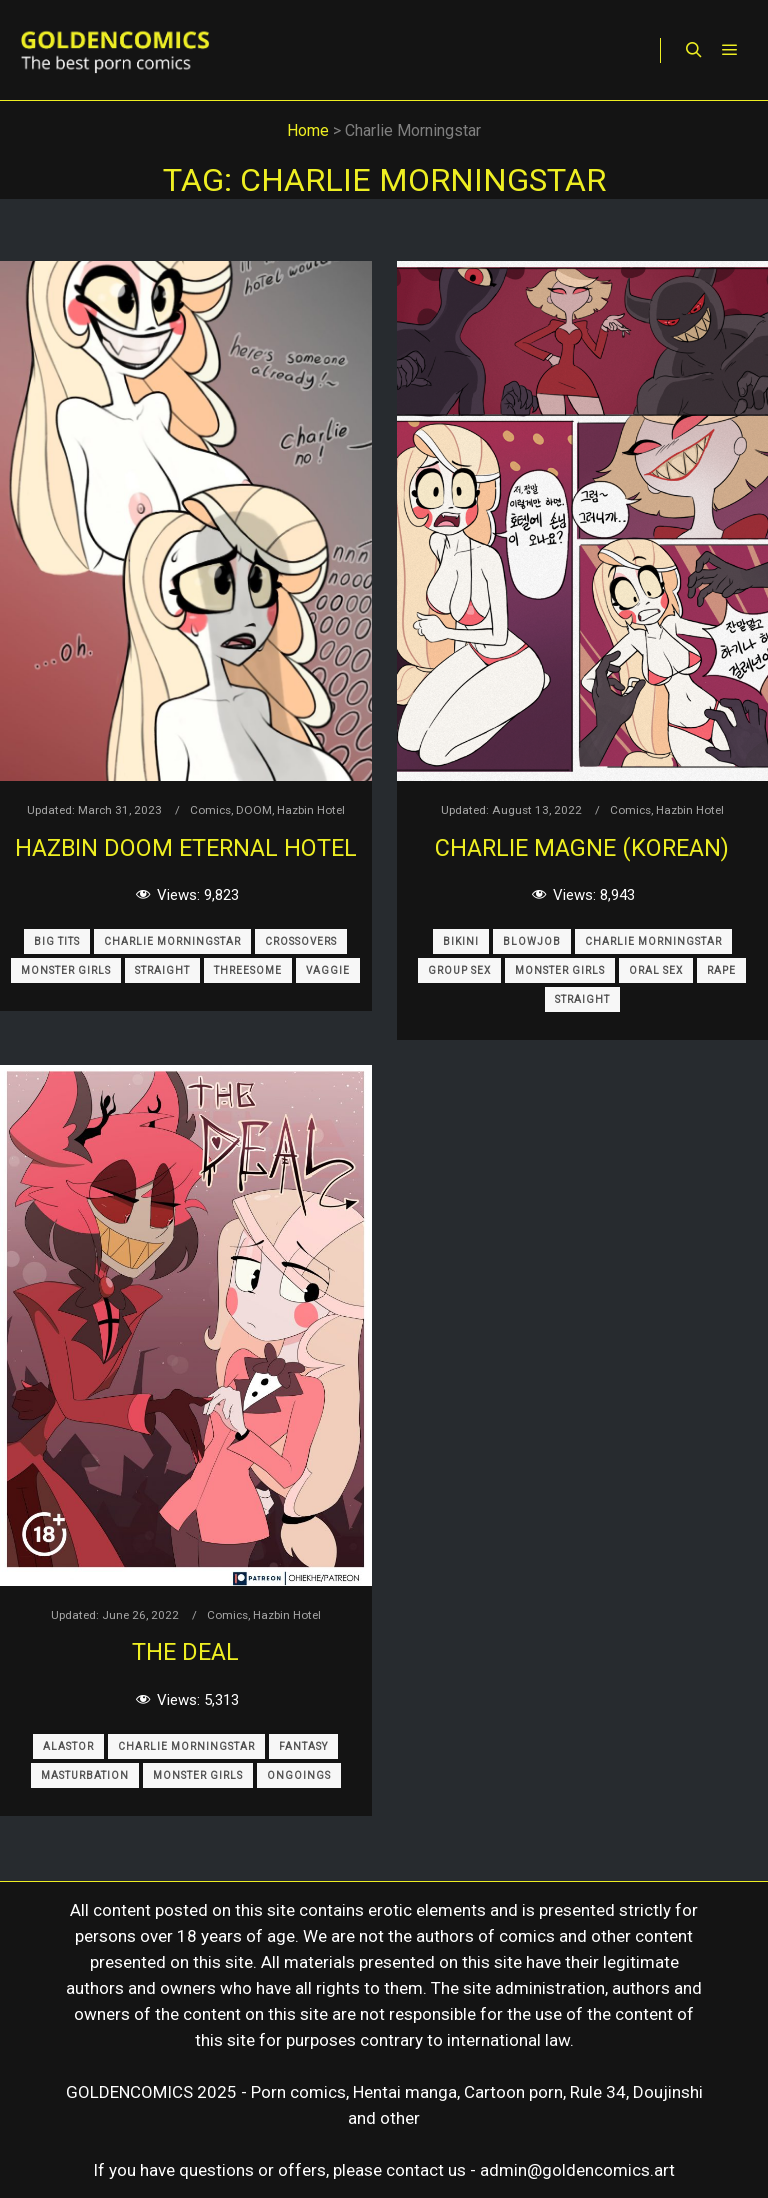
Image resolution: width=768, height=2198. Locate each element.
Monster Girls (66, 970)
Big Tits (57, 941)
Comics (210, 810)
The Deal (185, 1652)
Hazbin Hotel (311, 810)
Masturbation (85, 1775)
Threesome (248, 970)
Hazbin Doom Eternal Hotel (186, 848)
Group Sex (459, 970)
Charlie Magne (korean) (582, 848)
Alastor (68, 1746)
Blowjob (532, 941)
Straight (162, 970)
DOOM (254, 810)
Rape (721, 970)
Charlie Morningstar (172, 941)
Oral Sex (656, 970)
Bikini (461, 941)
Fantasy (303, 1746)
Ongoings (299, 1775)
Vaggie (328, 970)
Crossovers (301, 941)
